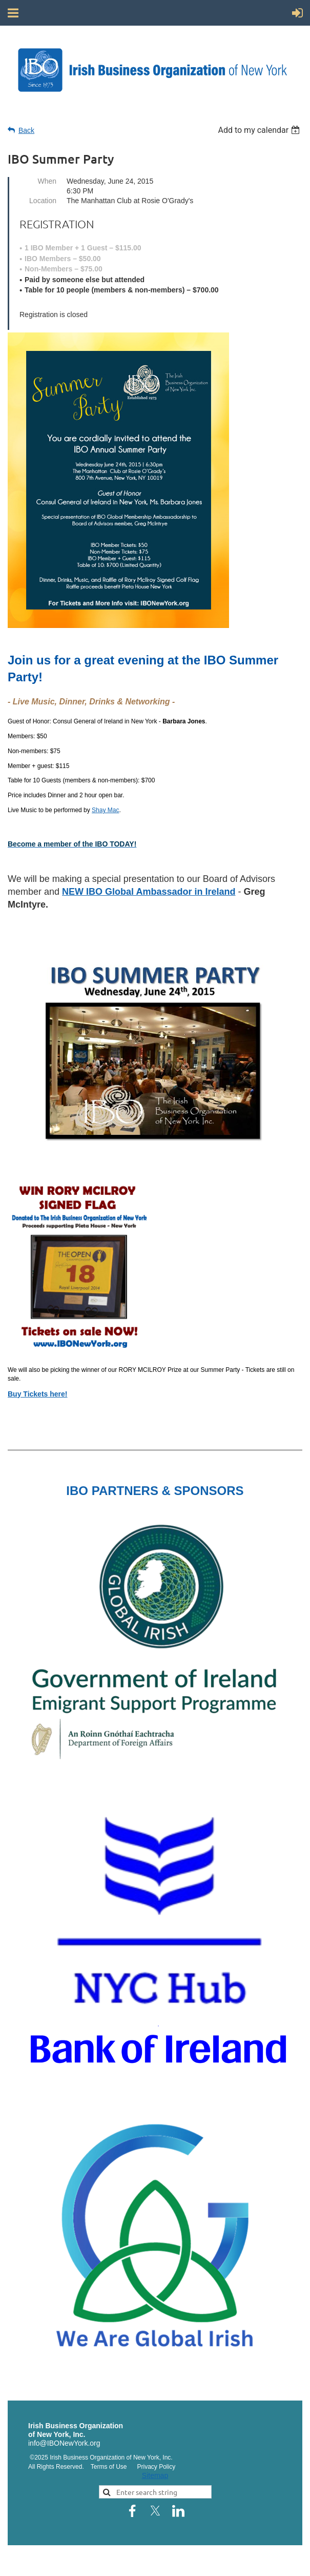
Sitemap (155, 2475)
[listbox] (260, 130)
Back (26, 130)
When (46, 181)
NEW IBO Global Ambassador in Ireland (148, 892)
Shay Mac (105, 810)
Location (42, 200)
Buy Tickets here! (37, 1394)
